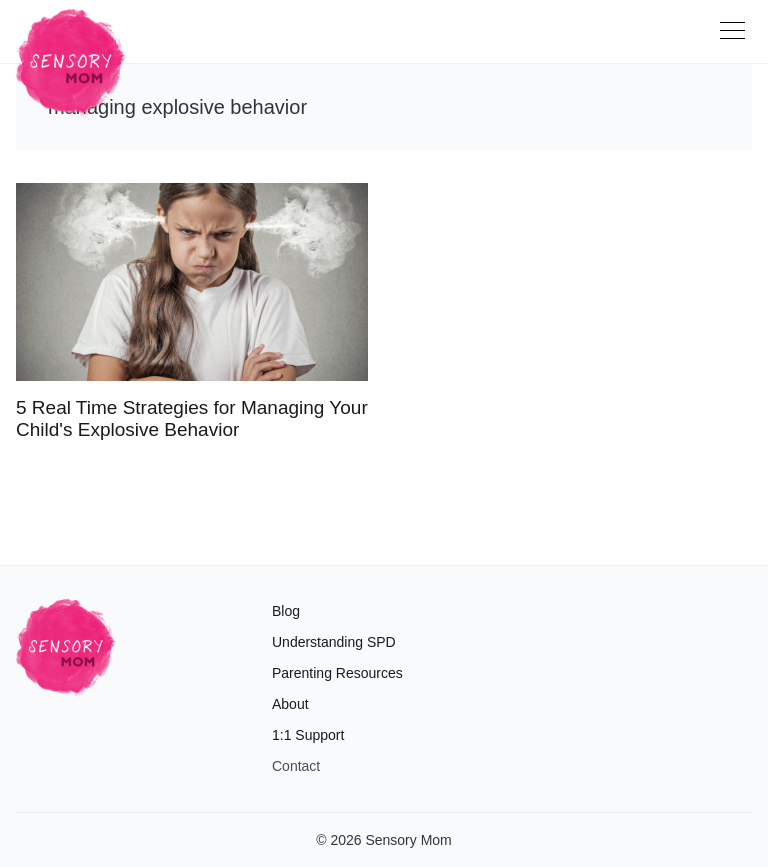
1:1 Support (308, 735)
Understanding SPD (334, 642)
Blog (286, 611)
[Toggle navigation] (736, 38)
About (290, 704)
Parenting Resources (337, 673)
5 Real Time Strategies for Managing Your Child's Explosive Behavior (192, 418)
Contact (296, 766)
